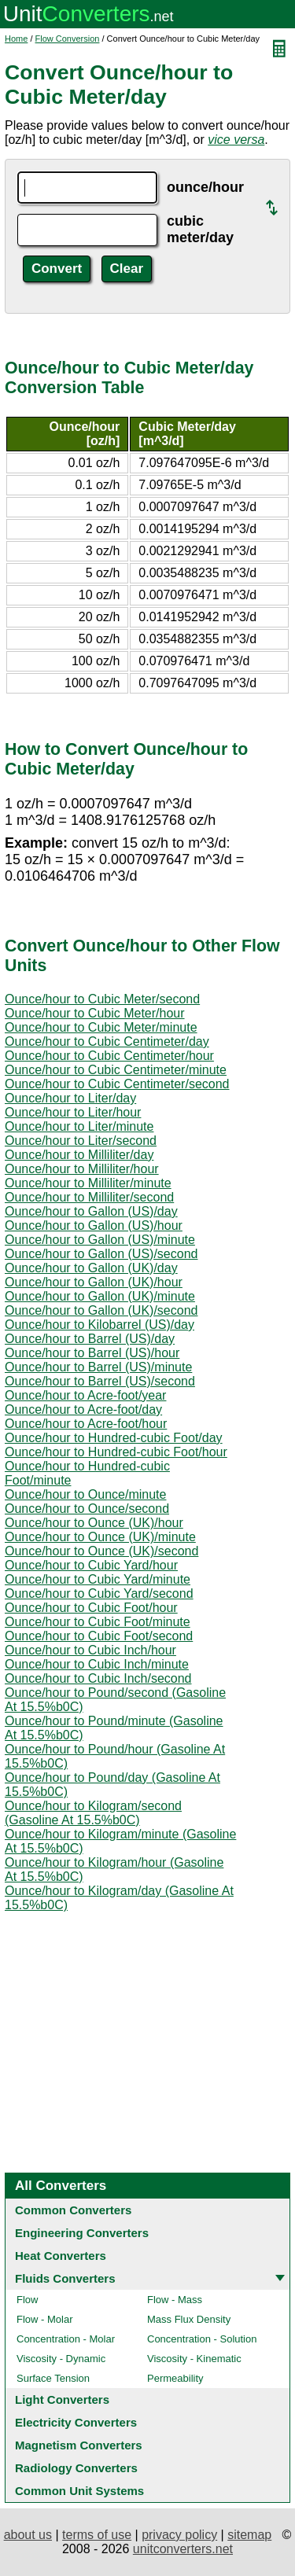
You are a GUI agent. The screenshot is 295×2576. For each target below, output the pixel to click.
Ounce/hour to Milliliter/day (79, 1154)
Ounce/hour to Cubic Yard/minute (97, 1579)
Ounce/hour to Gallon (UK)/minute (100, 1296)
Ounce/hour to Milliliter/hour (82, 1169)
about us (28, 2534)
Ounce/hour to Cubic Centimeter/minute (116, 1069)
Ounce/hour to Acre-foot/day (83, 1409)
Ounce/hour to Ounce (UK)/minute (100, 1537)
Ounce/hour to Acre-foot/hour (86, 1423)
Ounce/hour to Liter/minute (79, 1126)
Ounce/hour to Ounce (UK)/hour (94, 1522)
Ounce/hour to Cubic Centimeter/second (117, 1084)
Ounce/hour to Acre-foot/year (85, 1395)
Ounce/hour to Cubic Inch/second (98, 1678)
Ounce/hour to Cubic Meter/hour (95, 1013)
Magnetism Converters (78, 2445)
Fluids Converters (65, 2278)
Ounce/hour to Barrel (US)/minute (98, 1367)
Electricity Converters (76, 2422)
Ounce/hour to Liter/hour (73, 1112)
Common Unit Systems (79, 2490)
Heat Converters (60, 2255)
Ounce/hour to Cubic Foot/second (99, 1636)
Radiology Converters (76, 2468)
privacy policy (179, 2534)
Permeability (175, 2378)
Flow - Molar (45, 2319)
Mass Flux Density (188, 2319)
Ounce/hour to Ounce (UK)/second (101, 1551)
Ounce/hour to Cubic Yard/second (99, 1593)
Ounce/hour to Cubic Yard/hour (91, 1565)
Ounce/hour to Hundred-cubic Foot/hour (116, 1452)
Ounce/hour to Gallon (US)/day (91, 1211)
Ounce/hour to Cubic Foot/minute (97, 1621)
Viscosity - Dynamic (61, 2358)
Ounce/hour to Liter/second (81, 1140)
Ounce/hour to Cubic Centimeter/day (107, 1041)
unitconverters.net (183, 2549)
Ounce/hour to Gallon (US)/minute (100, 1239)
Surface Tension (53, 2378)
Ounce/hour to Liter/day (70, 1098)
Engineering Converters (82, 2232)
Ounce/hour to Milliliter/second (89, 1197)
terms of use (96, 2534)
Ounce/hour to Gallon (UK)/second (101, 1310)
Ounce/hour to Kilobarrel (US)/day (99, 1324)
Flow (27, 2300)
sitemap (249, 2534)
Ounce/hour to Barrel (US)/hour (92, 1353)
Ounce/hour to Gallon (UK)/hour (94, 1282)
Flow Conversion (67, 38)
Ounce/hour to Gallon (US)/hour (94, 1225)
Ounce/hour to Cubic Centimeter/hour (109, 1055)
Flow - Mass (174, 2300)
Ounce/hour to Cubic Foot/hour (91, 1607)
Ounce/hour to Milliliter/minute (88, 1183)
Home (16, 38)
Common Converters (73, 2210)
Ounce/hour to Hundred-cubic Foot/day (114, 1437)
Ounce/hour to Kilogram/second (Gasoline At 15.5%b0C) (93, 1813)
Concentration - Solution (201, 2339)
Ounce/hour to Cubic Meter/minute (101, 1027)
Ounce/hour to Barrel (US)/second (100, 1381)
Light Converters (62, 2399)
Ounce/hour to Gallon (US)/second (101, 1253)
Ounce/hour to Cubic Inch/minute (97, 1664)
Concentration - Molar (66, 2339)
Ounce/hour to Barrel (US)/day (90, 1338)
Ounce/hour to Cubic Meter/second (102, 999)
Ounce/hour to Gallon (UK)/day (91, 1268)
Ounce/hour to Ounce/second (87, 1508)
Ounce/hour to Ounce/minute (85, 1494)
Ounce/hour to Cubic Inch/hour (90, 1650)
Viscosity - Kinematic (194, 2358)
